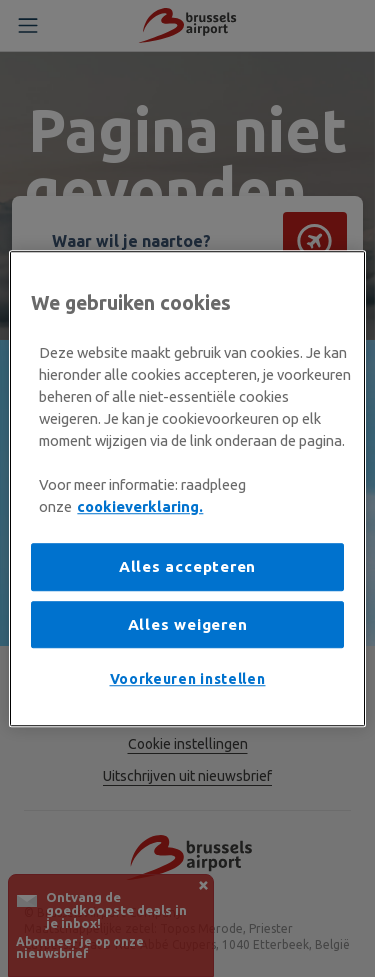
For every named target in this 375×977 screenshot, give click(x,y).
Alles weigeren (188, 624)
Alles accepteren (187, 567)
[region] (187, 489)
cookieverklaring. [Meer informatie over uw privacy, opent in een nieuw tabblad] (140, 506)
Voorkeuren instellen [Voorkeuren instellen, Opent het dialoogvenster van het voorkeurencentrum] (188, 680)
